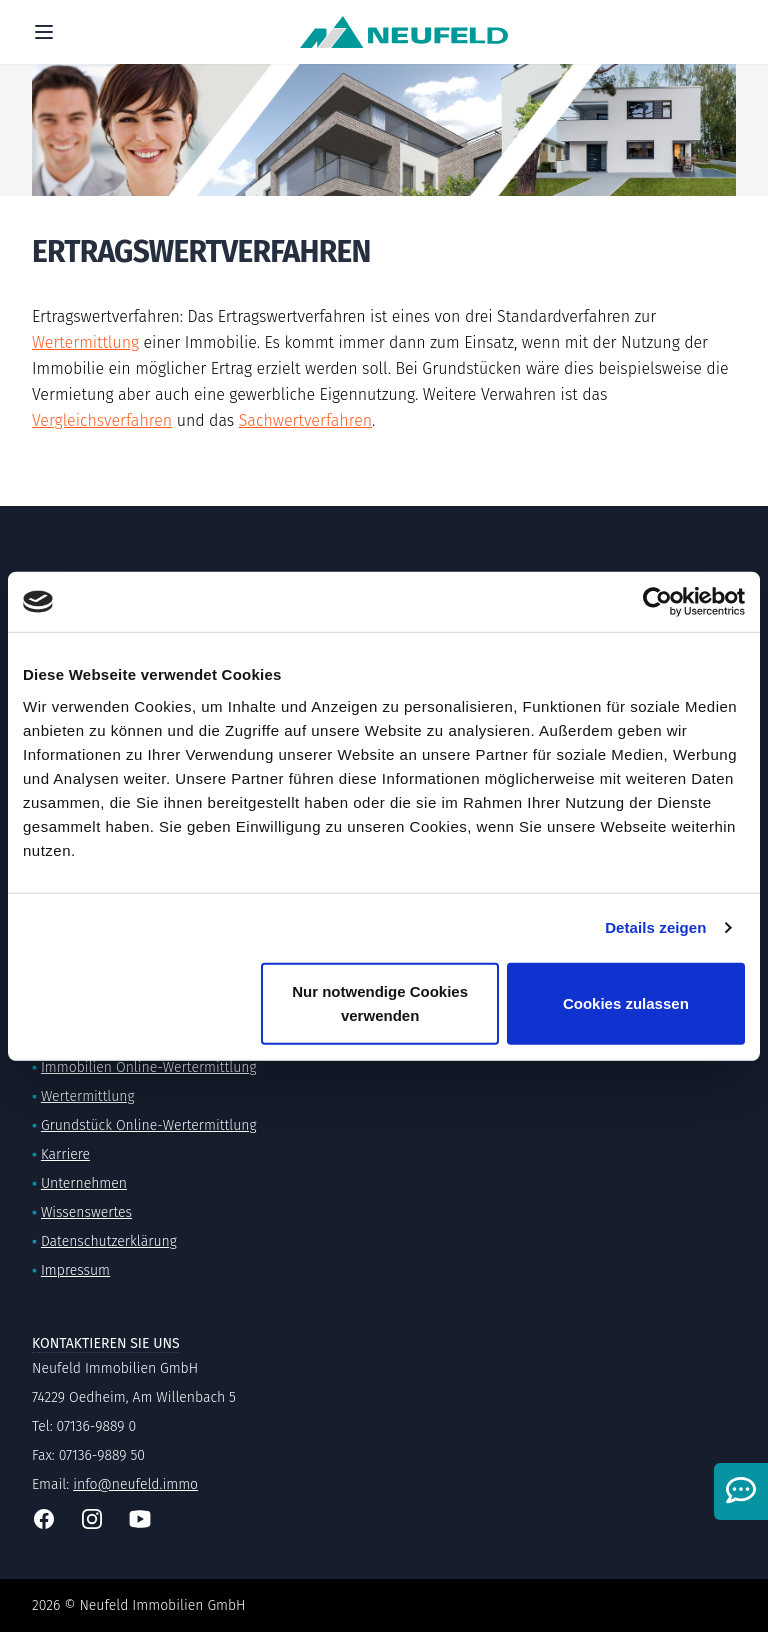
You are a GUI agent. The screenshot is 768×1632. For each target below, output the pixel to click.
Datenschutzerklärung (109, 1241)
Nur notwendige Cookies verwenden (380, 1002)
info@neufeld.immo (135, 1484)
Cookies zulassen (626, 1002)
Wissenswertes (86, 1212)
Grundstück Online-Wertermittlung (149, 1125)
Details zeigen (655, 927)
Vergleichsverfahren (102, 420)
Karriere (65, 1154)
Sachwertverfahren (305, 420)
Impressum (75, 1270)
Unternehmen (84, 1183)
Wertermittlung (85, 342)
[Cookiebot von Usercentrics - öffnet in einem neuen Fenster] (657, 602)
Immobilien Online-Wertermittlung (149, 1067)
